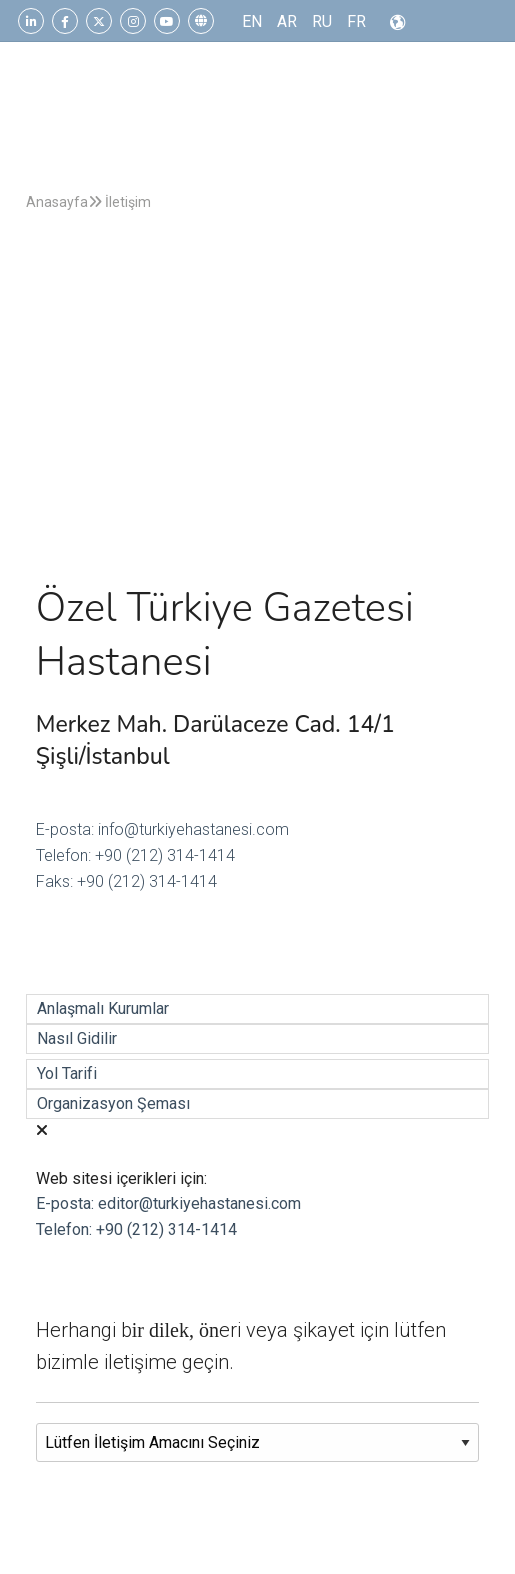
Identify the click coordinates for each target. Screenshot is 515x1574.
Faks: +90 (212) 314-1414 (126, 881)
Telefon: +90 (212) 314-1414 (135, 855)
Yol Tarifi (67, 1073)
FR (356, 21)
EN (252, 21)
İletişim (119, 202)
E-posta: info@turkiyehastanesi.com (162, 829)
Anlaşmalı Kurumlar (103, 1008)
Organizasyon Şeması (113, 1103)
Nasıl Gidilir (77, 1038)
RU (322, 21)
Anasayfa (57, 202)
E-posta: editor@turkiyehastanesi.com (168, 1203)
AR (287, 21)
